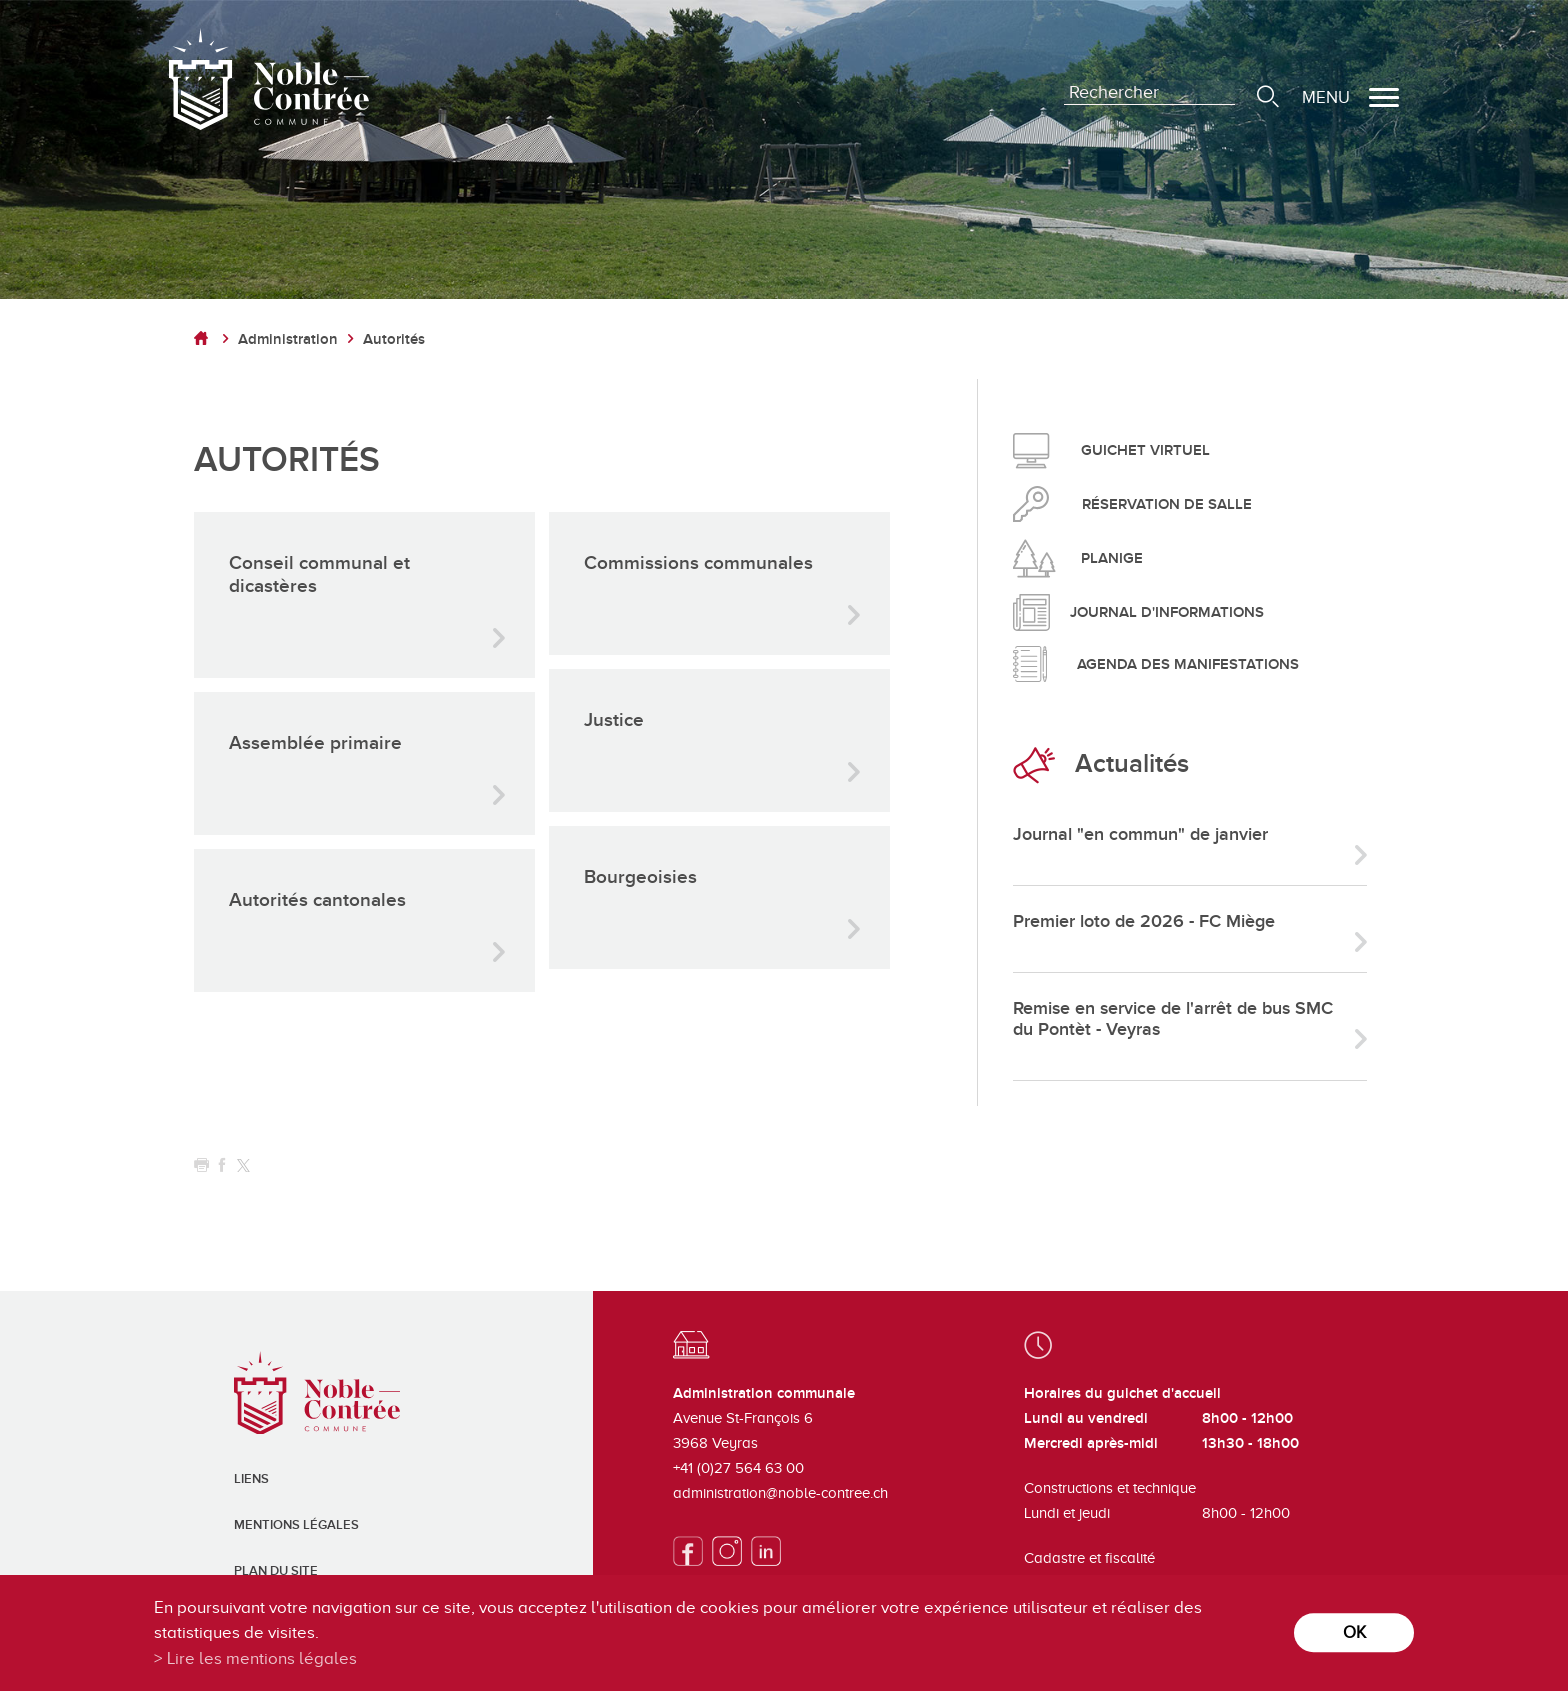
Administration (288, 339)
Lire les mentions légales (262, 1658)
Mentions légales (296, 1525)
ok (1354, 1632)
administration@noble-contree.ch (780, 1493)
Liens (251, 1479)
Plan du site (276, 1571)
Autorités (394, 339)
